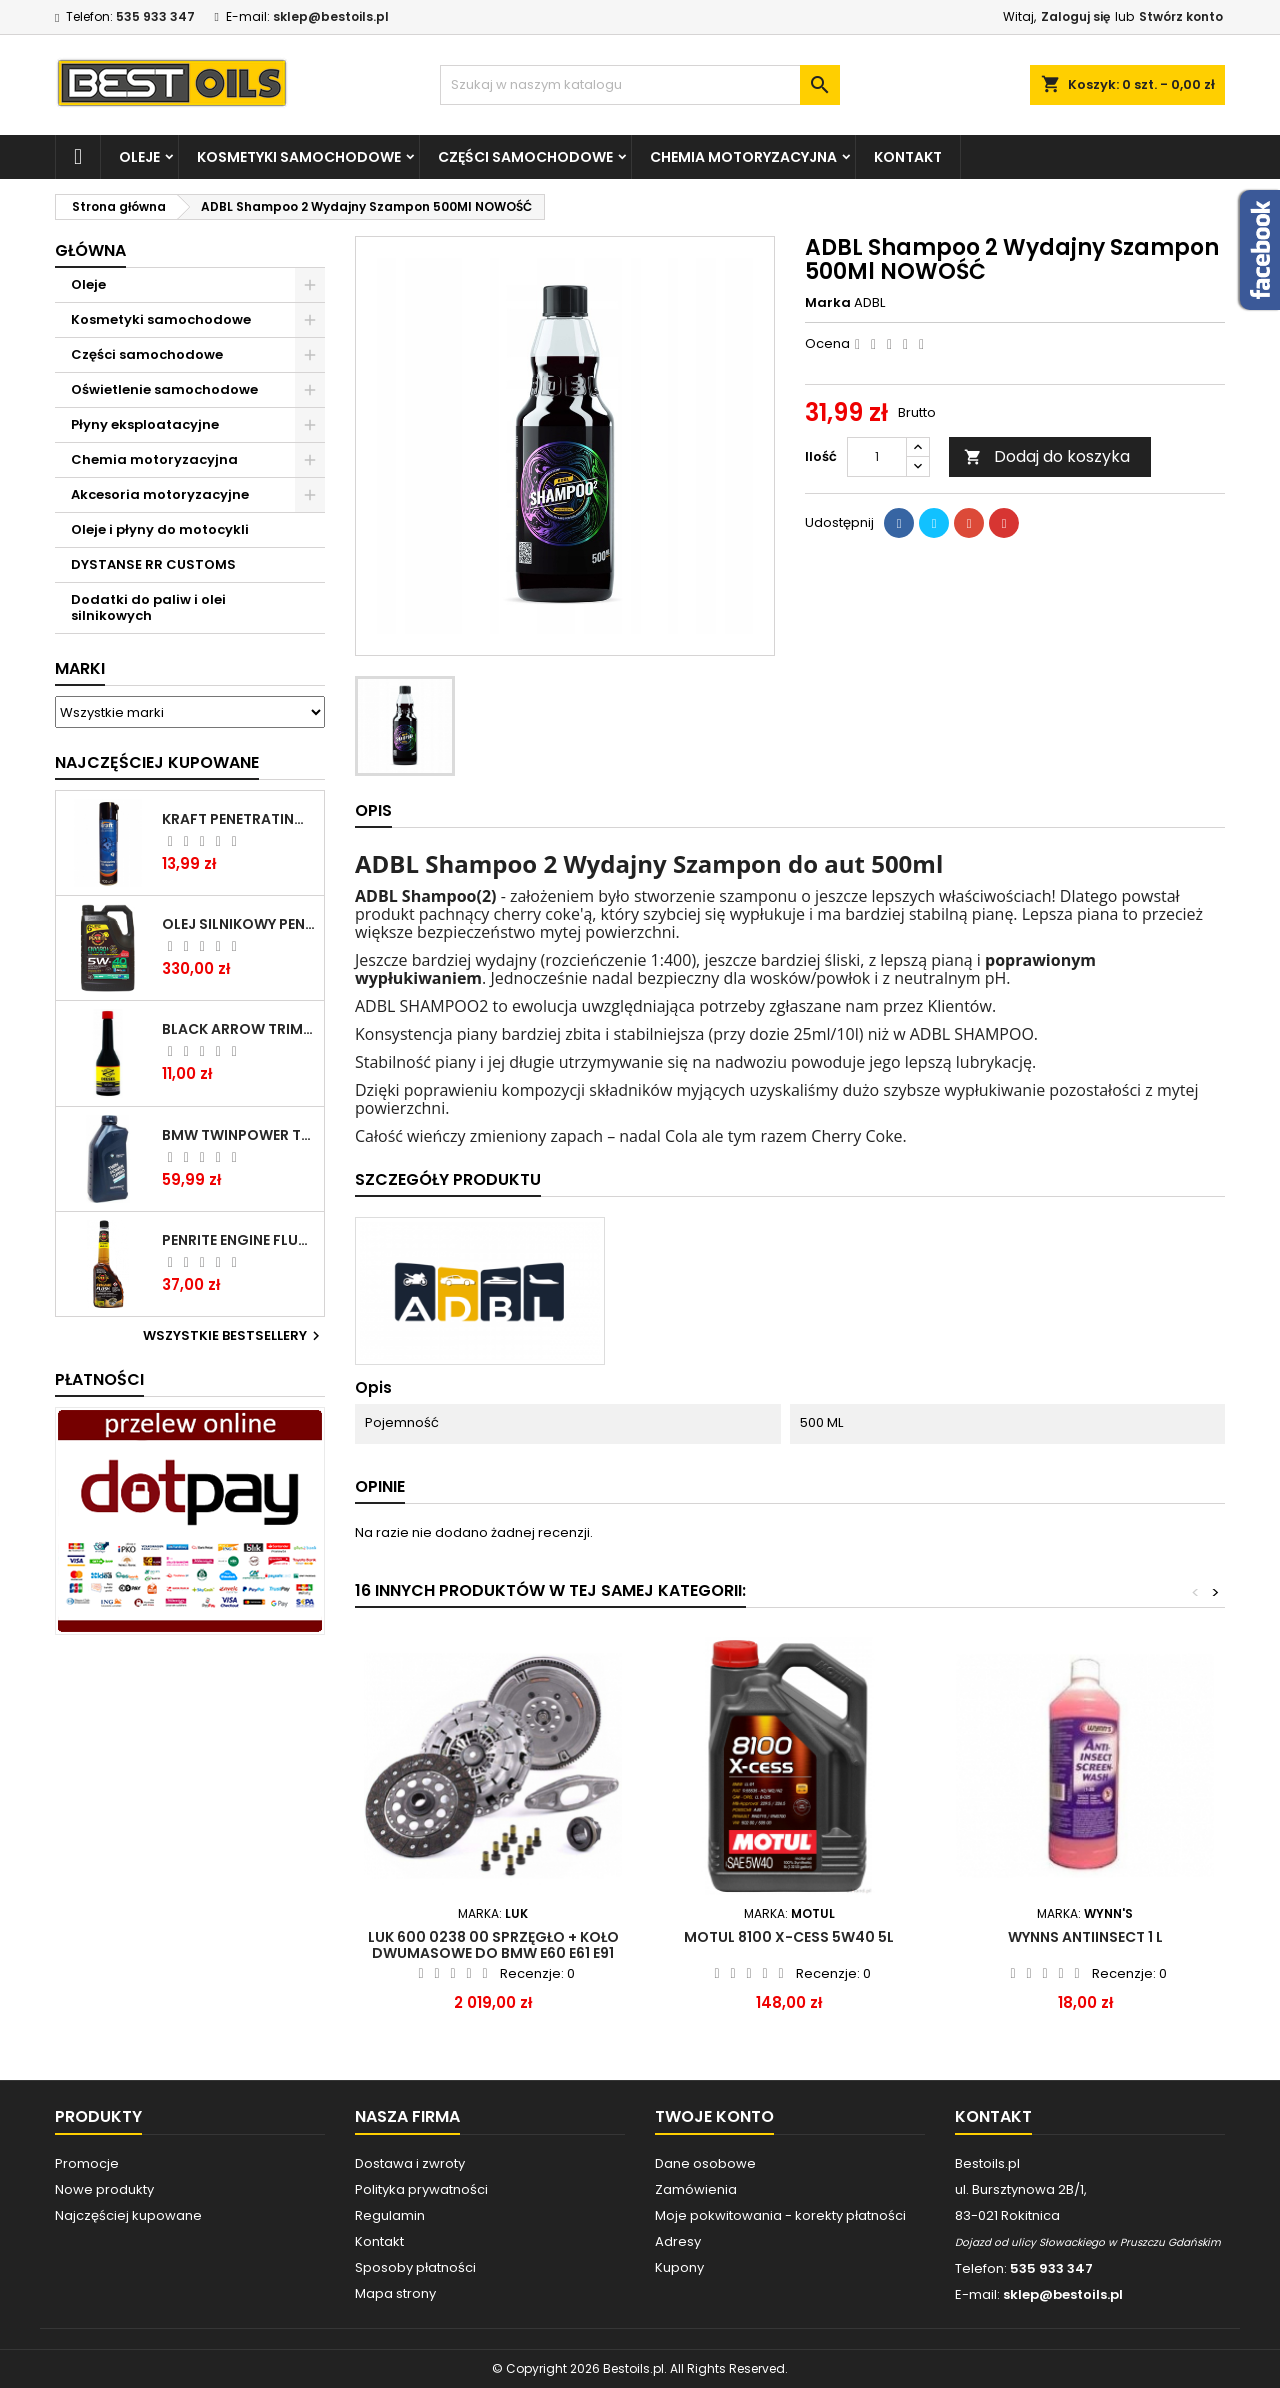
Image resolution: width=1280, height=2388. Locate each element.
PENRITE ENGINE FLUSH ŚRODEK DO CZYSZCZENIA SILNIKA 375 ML (239, 1240)
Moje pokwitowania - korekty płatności (780, 2215)
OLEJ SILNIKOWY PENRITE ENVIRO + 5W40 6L (239, 924)
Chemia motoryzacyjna (743, 157)
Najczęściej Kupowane (157, 762)
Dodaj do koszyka (1047, 456)
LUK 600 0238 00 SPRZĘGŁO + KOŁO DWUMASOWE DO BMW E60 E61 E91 (493, 1945)
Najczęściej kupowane (128, 2215)
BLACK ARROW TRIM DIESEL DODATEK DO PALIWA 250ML (239, 1029)
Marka (828, 303)
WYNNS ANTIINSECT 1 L (1085, 1937)
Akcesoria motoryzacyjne (160, 494)
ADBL (869, 302)
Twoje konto (714, 2116)
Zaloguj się (1075, 16)
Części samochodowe (525, 157)
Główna (90, 250)
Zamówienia (696, 2189)
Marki (80, 668)
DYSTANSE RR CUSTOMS (153, 564)
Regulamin (390, 2215)
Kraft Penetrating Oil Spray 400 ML (239, 819)
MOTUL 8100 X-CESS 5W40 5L (789, 1937)
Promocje (87, 2163)
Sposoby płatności (415, 2267)
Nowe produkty (104, 2189)
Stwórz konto (1181, 16)
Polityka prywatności (421, 2189)
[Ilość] (877, 457)
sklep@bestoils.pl (331, 16)
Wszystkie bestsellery (234, 1336)
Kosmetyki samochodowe (299, 157)
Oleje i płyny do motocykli (160, 529)
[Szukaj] (640, 85)
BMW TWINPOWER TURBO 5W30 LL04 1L (239, 1135)
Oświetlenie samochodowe (164, 389)
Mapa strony (395, 2293)
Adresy (678, 2241)
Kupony (679, 2267)
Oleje (139, 157)
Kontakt (908, 157)
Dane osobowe (705, 2163)
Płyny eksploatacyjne (145, 424)
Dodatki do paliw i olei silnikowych (148, 607)
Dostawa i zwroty (410, 2163)
